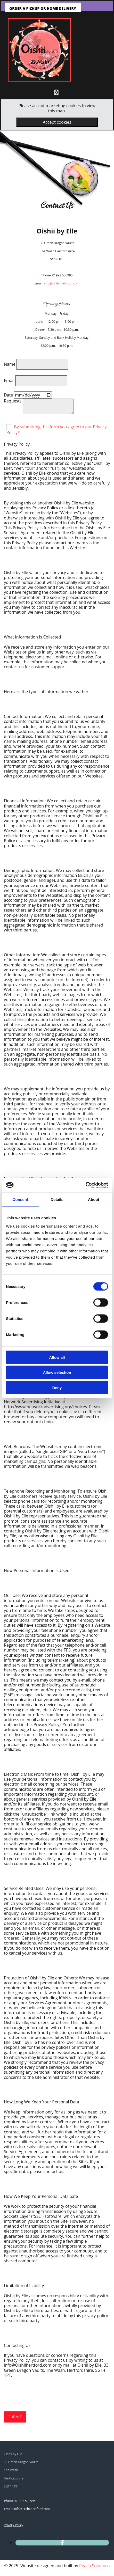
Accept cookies (57, 122)
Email (9, 380)
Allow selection (57, 1372)
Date (8, 395)
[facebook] (62, 2542)
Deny (57, 1387)
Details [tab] (57, 1199)
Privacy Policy (13, 2525)
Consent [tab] (20, 1199)
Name (9, 364)
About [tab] (93, 1199)
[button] (43, 8)
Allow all (57, 1357)
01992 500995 (25, 2501)
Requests (12, 401)
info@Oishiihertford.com (61, 283)
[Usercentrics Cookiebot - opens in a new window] (85, 1185)
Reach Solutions (94, 2565)
